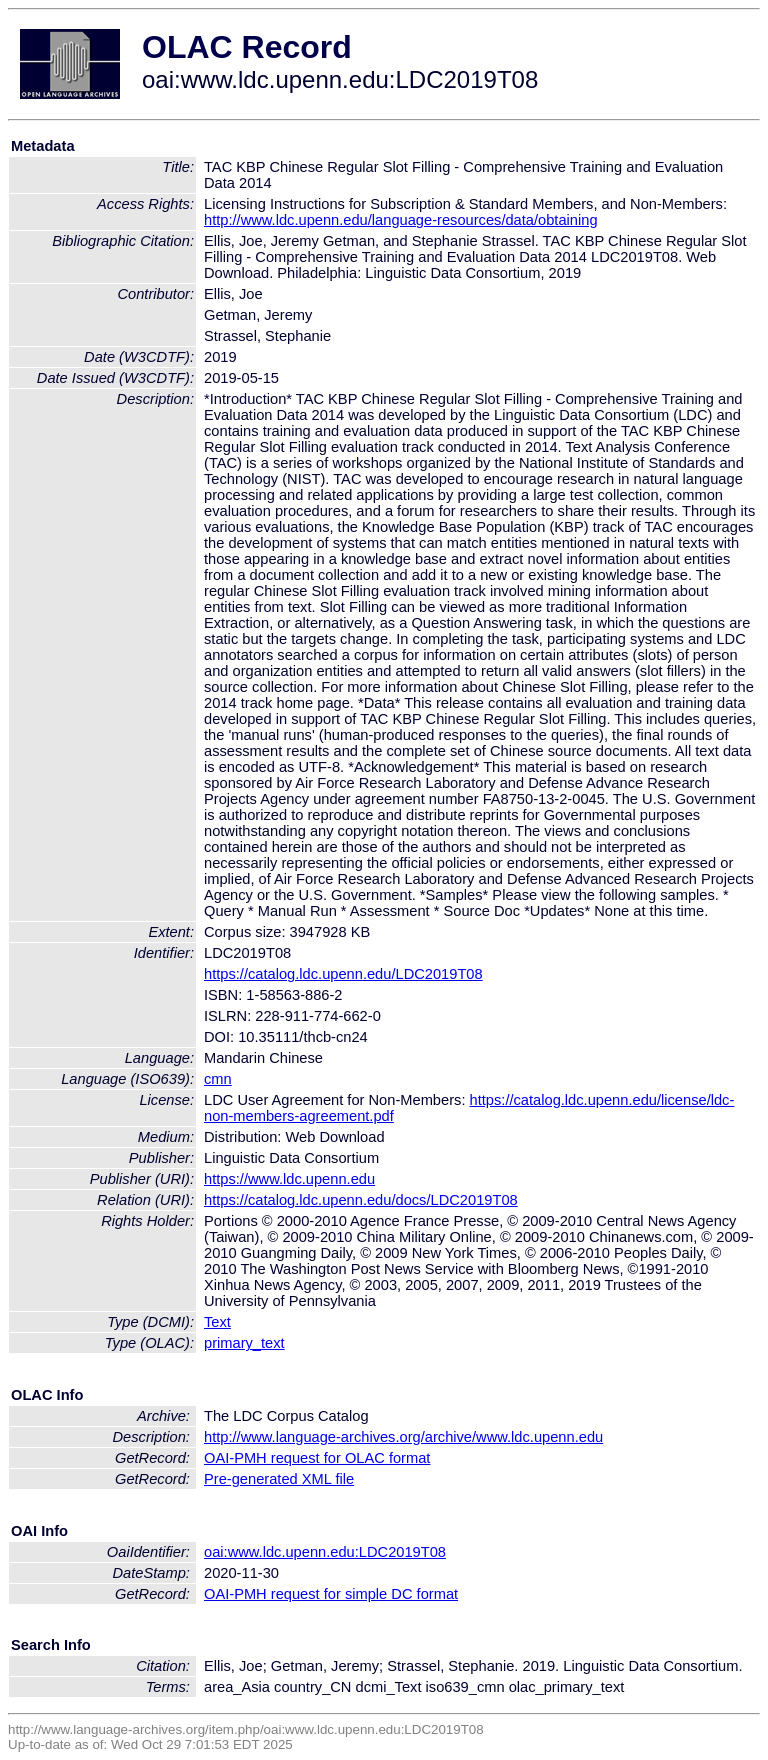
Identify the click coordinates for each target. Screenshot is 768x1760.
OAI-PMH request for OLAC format (317, 1458)
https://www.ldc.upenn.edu (289, 1179)
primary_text (244, 1343)
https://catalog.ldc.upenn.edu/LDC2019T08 (343, 974)
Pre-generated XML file (279, 1479)
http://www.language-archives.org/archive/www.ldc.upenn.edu (403, 1437)
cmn (218, 1079)
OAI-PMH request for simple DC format (331, 1594)
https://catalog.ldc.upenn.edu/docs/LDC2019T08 (361, 1200)
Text (217, 1322)
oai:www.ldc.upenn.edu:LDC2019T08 (325, 1552)
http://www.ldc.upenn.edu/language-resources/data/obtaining (401, 220)
